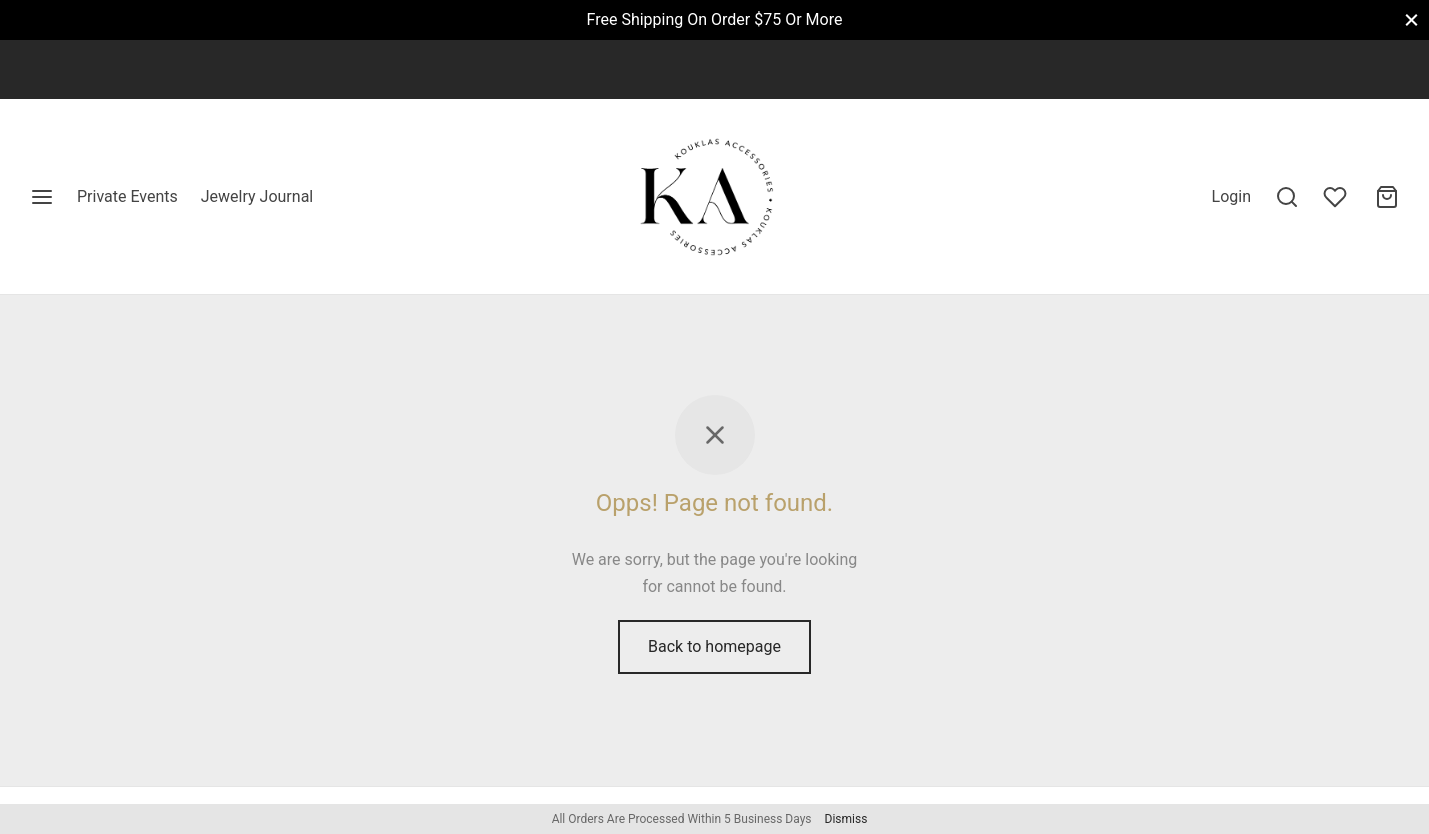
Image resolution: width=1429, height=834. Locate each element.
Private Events (127, 196)
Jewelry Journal (257, 196)
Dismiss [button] (846, 819)
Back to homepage (714, 646)
